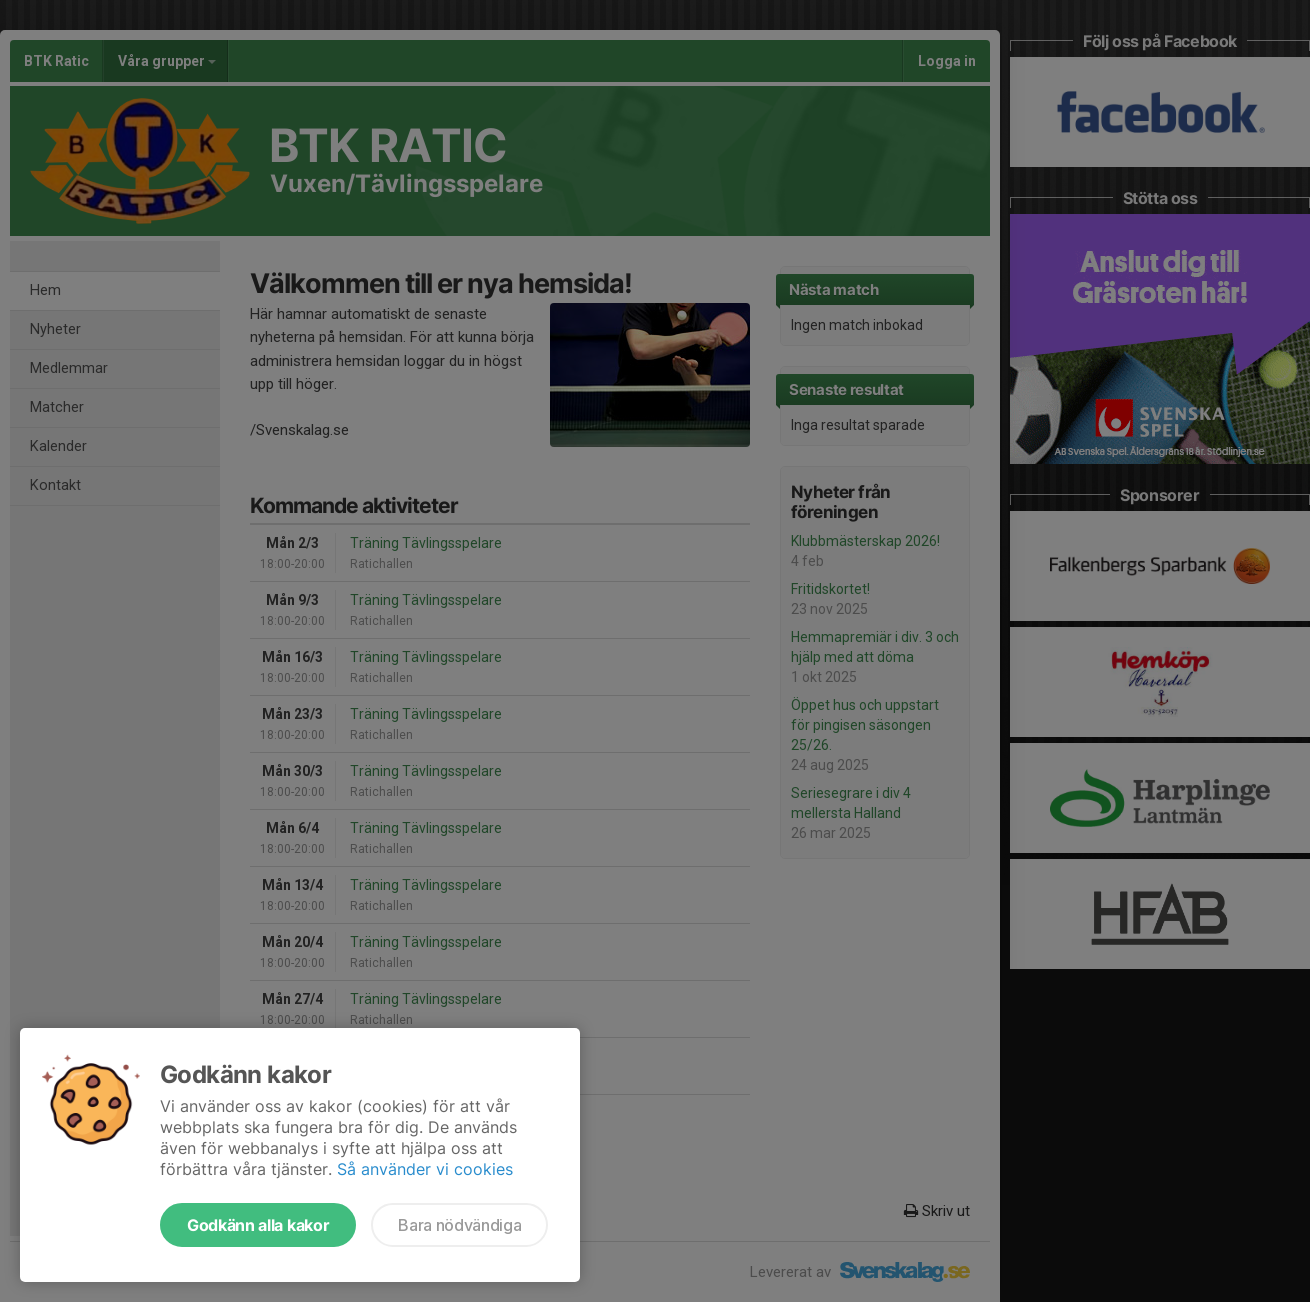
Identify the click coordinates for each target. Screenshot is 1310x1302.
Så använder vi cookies (425, 1169)
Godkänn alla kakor (258, 1225)
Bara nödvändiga (459, 1225)
